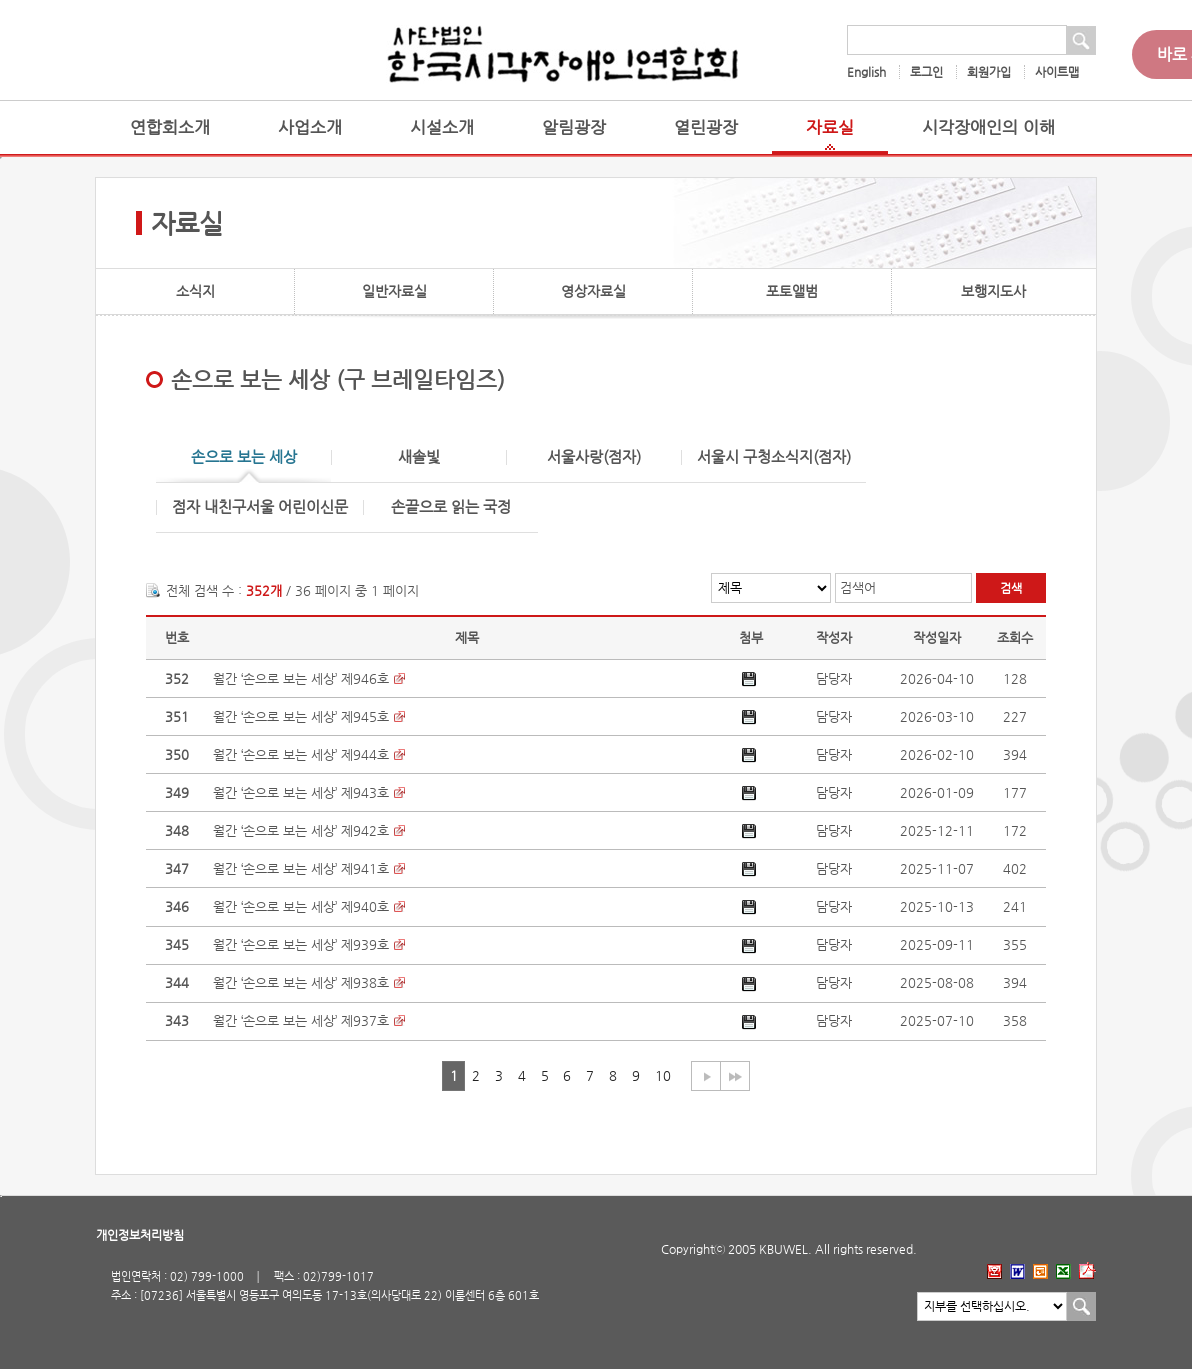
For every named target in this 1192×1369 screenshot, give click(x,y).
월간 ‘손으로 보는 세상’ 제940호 (301, 906)
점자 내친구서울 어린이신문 (260, 507)
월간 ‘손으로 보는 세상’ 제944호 (301, 754)
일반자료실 (394, 291)
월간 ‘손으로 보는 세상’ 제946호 (301, 678)
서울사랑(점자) (594, 457)
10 (663, 1075)
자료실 (830, 127)
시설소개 (442, 127)
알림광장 (574, 127)
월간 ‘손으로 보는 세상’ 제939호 (301, 944)
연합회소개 (170, 127)
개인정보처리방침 (140, 1235)
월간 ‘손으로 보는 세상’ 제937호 (301, 1020)
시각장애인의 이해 (988, 127)
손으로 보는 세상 (244, 457)
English (866, 72)
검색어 (858, 587)
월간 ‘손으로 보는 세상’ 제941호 (301, 868)
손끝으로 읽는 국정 (451, 507)
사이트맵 (1057, 72)
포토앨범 (792, 291)
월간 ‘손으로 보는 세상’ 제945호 (301, 716)
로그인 (926, 72)
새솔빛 (419, 457)
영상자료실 (593, 291)
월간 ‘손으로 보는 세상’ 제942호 (301, 830)
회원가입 (989, 72)
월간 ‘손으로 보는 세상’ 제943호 (301, 792)
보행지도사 (993, 291)
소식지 (195, 291)
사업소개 (310, 127)
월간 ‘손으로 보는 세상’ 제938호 (301, 982)
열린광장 (706, 127)
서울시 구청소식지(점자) (774, 457)
